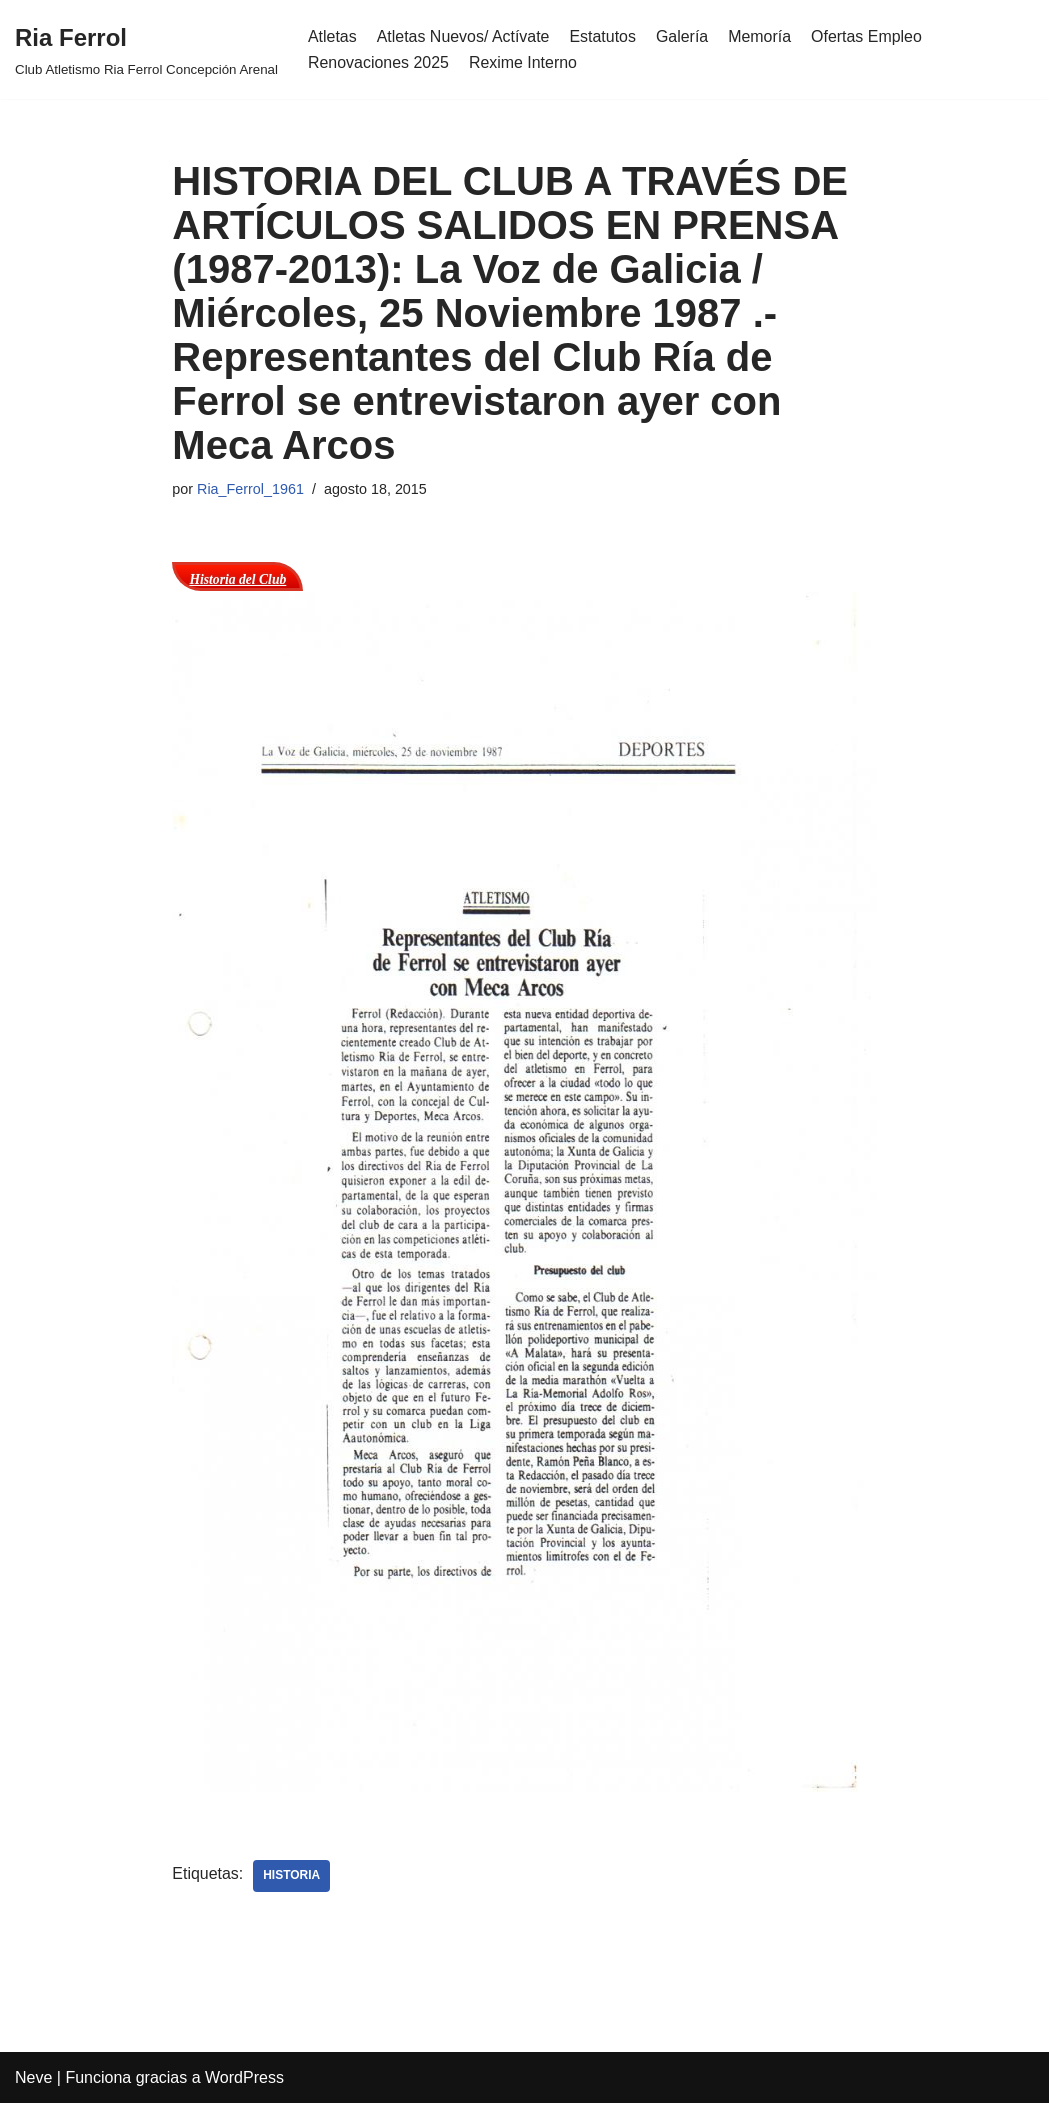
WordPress (244, 2078)
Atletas (332, 36)
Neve (33, 2078)
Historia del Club (237, 579)
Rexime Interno (523, 62)
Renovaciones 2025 (378, 62)
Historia (292, 1876)
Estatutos (603, 36)
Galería (683, 36)
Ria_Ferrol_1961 (250, 489)
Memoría (761, 36)
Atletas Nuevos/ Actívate (463, 36)
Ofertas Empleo (868, 36)
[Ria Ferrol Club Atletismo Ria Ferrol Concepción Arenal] (146, 49)
